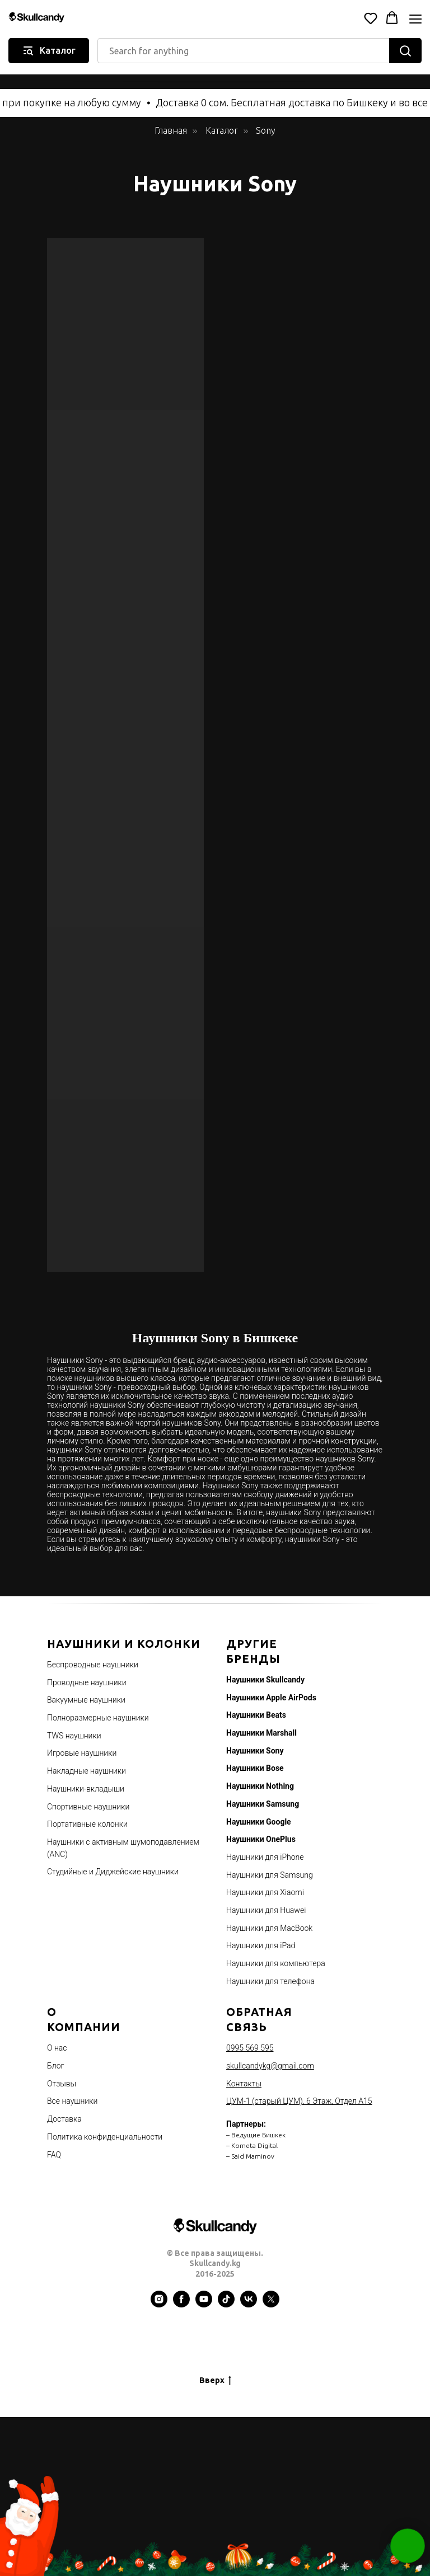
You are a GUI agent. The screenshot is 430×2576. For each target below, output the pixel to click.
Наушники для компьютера (275, 1963)
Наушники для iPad (260, 1945)
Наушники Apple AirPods (271, 1697)
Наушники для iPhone (264, 1857)
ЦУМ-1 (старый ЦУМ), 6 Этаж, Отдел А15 (299, 2100)
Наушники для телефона (270, 1981)
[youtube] (203, 2304)
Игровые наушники (81, 1752)
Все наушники (72, 2100)
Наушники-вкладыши (85, 1788)
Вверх (215, 2381)
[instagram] (159, 2304)
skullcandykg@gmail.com (270, 2065)
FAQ (54, 2154)
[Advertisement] (215, 2495)
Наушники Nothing (260, 1785)
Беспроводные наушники (92, 1664)
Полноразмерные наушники (98, 1717)
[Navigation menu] (415, 19)
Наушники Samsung (262, 1803)
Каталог (221, 130)
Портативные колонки (87, 1824)
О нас (57, 2047)
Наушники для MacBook (269, 1928)
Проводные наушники (87, 1682)
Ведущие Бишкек (258, 2134)
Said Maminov (252, 2156)
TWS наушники (74, 1735)
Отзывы (61, 2083)
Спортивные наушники (88, 1806)
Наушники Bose (255, 1768)
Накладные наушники (86, 1770)
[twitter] (271, 2304)
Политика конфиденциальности (104, 2136)
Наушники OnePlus (261, 1839)
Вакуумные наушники (86, 1699)
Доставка (64, 2118)
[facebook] (181, 2304)
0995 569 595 (249, 2047)
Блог (55, 2065)
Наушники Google (258, 1821)
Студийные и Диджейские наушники (113, 1871)
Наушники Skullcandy (265, 1679)
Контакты (243, 2083)
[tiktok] (226, 2304)
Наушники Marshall (261, 1732)
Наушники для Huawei (266, 1910)
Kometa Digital (254, 2145)
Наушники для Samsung (269, 1874)
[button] (370, 18)
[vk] (248, 2304)
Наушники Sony (254, 1750)
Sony (265, 130)
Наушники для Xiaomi (265, 1892)
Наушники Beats (256, 1714)
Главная (171, 130)
